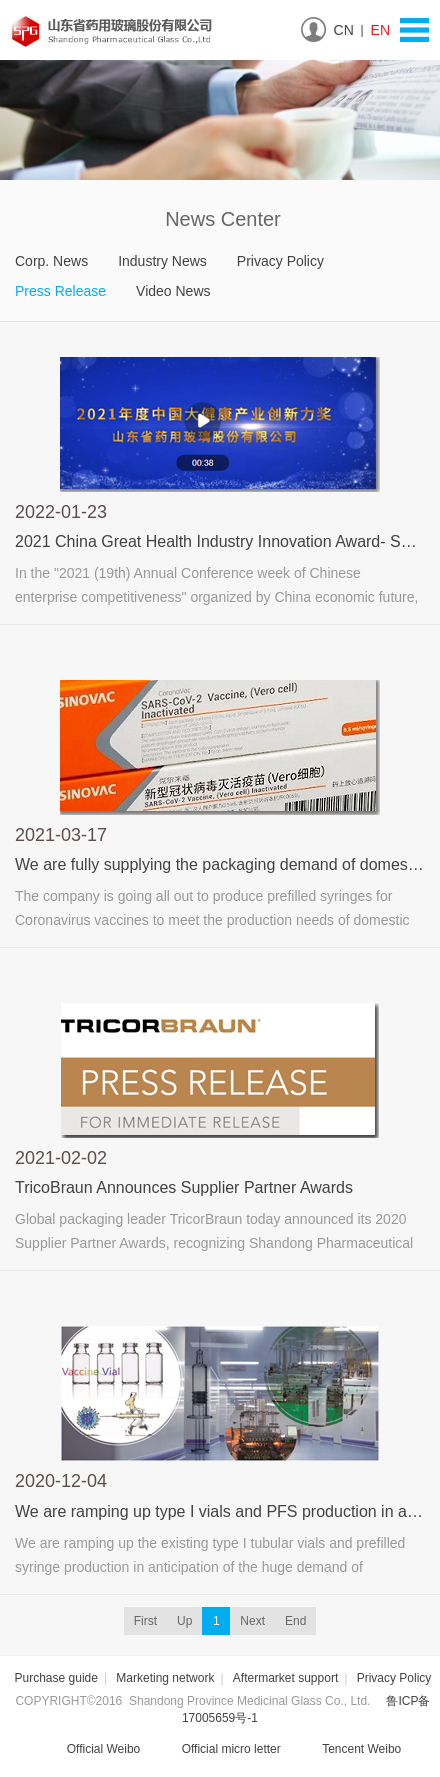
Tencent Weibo (347, 1750)
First (145, 1621)
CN (344, 30)
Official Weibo (90, 1750)
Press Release (60, 291)
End (295, 1621)
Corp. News (51, 261)
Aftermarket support (285, 1678)
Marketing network (165, 1678)
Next (252, 1621)
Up (184, 1621)
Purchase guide (56, 1678)
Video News (173, 291)
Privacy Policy (280, 261)
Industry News (162, 261)
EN (380, 30)
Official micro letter (217, 1750)
